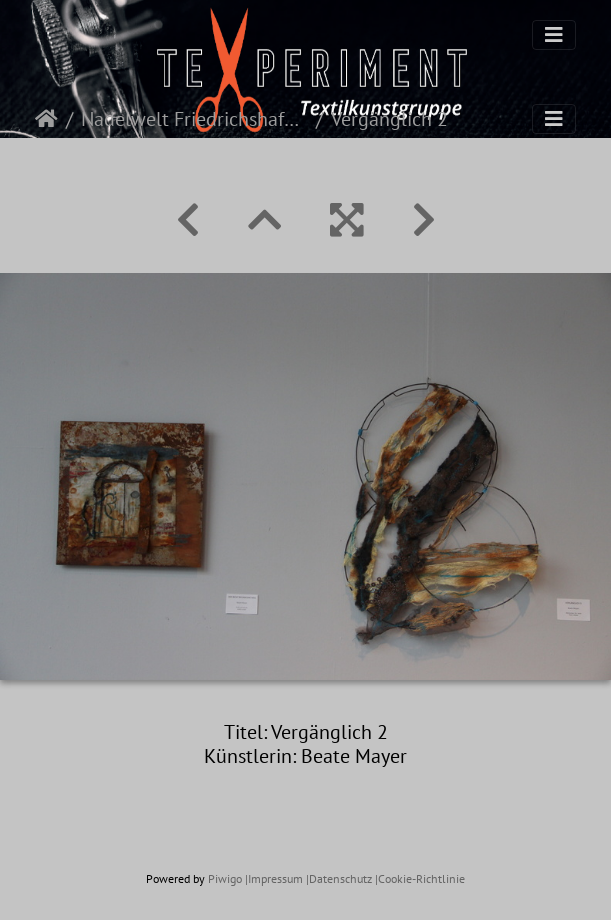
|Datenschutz (339, 878)
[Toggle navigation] (554, 35)
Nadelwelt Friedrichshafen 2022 (194, 119)
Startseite (46, 119)
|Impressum (274, 878)
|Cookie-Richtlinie (420, 878)
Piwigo (225, 878)
